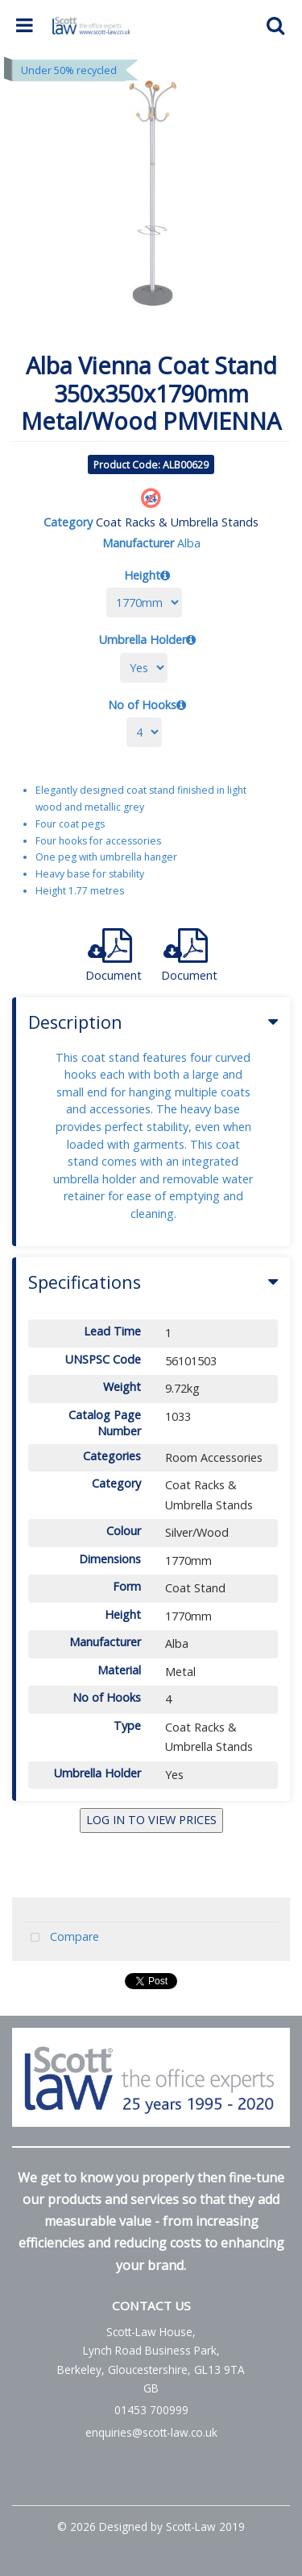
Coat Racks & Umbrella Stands (177, 522)
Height (142, 575)
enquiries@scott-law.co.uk (151, 2432)
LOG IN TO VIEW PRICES (151, 1819)
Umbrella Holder (142, 639)
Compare (61, 1938)
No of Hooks (142, 704)
